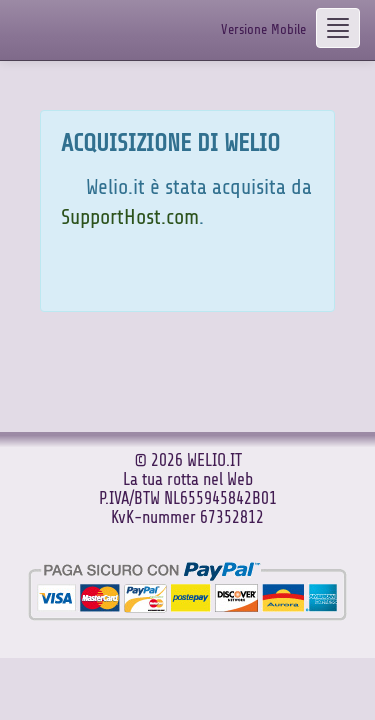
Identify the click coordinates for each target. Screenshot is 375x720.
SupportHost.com (130, 217)
